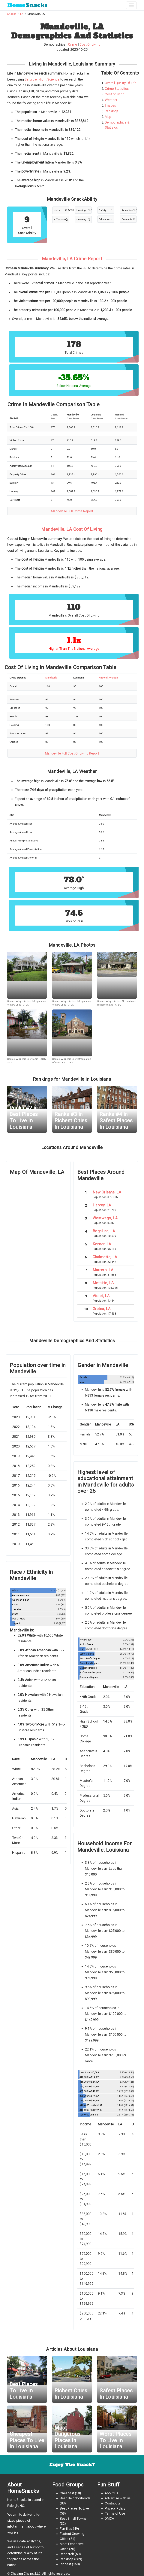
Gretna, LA (102, 1308)
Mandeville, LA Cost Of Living (72, 529)
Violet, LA (101, 1296)
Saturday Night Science (42, 79)
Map (108, 117)
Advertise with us (118, 2498)
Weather (111, 100)
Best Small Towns (73, 2518)
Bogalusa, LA (104, 1231)
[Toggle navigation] (131, 5)
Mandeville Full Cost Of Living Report (72, 753)
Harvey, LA (102, 1205)
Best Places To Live (74, 2508)
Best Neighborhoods (75, 2498)
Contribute (113, 2503)
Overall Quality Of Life (120, 83)
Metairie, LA (103, 1283)
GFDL (26, 1004)
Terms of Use (115, 2513)
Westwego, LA (105, 1218)
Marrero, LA (103, 1270)
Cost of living (114, 94)
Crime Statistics (117, 88)
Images (110, 105)
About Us (111, 2493)
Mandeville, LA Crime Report (72, 258)
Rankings (111, 111)
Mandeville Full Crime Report (72, 511)
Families (66, 2529)
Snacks (27, 5)
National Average (108, 677)
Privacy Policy (115, 2508)
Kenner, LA (102, 1244)
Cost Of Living (90, 44)
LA (21, 14)
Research (67, 2554)
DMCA (109, 2518)
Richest (65, 2564)
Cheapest (67, 2493)
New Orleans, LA (107, 1192)
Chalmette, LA (105, 1257)
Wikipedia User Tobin (27, 1059)
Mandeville (51, 677)
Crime (72, 44)
